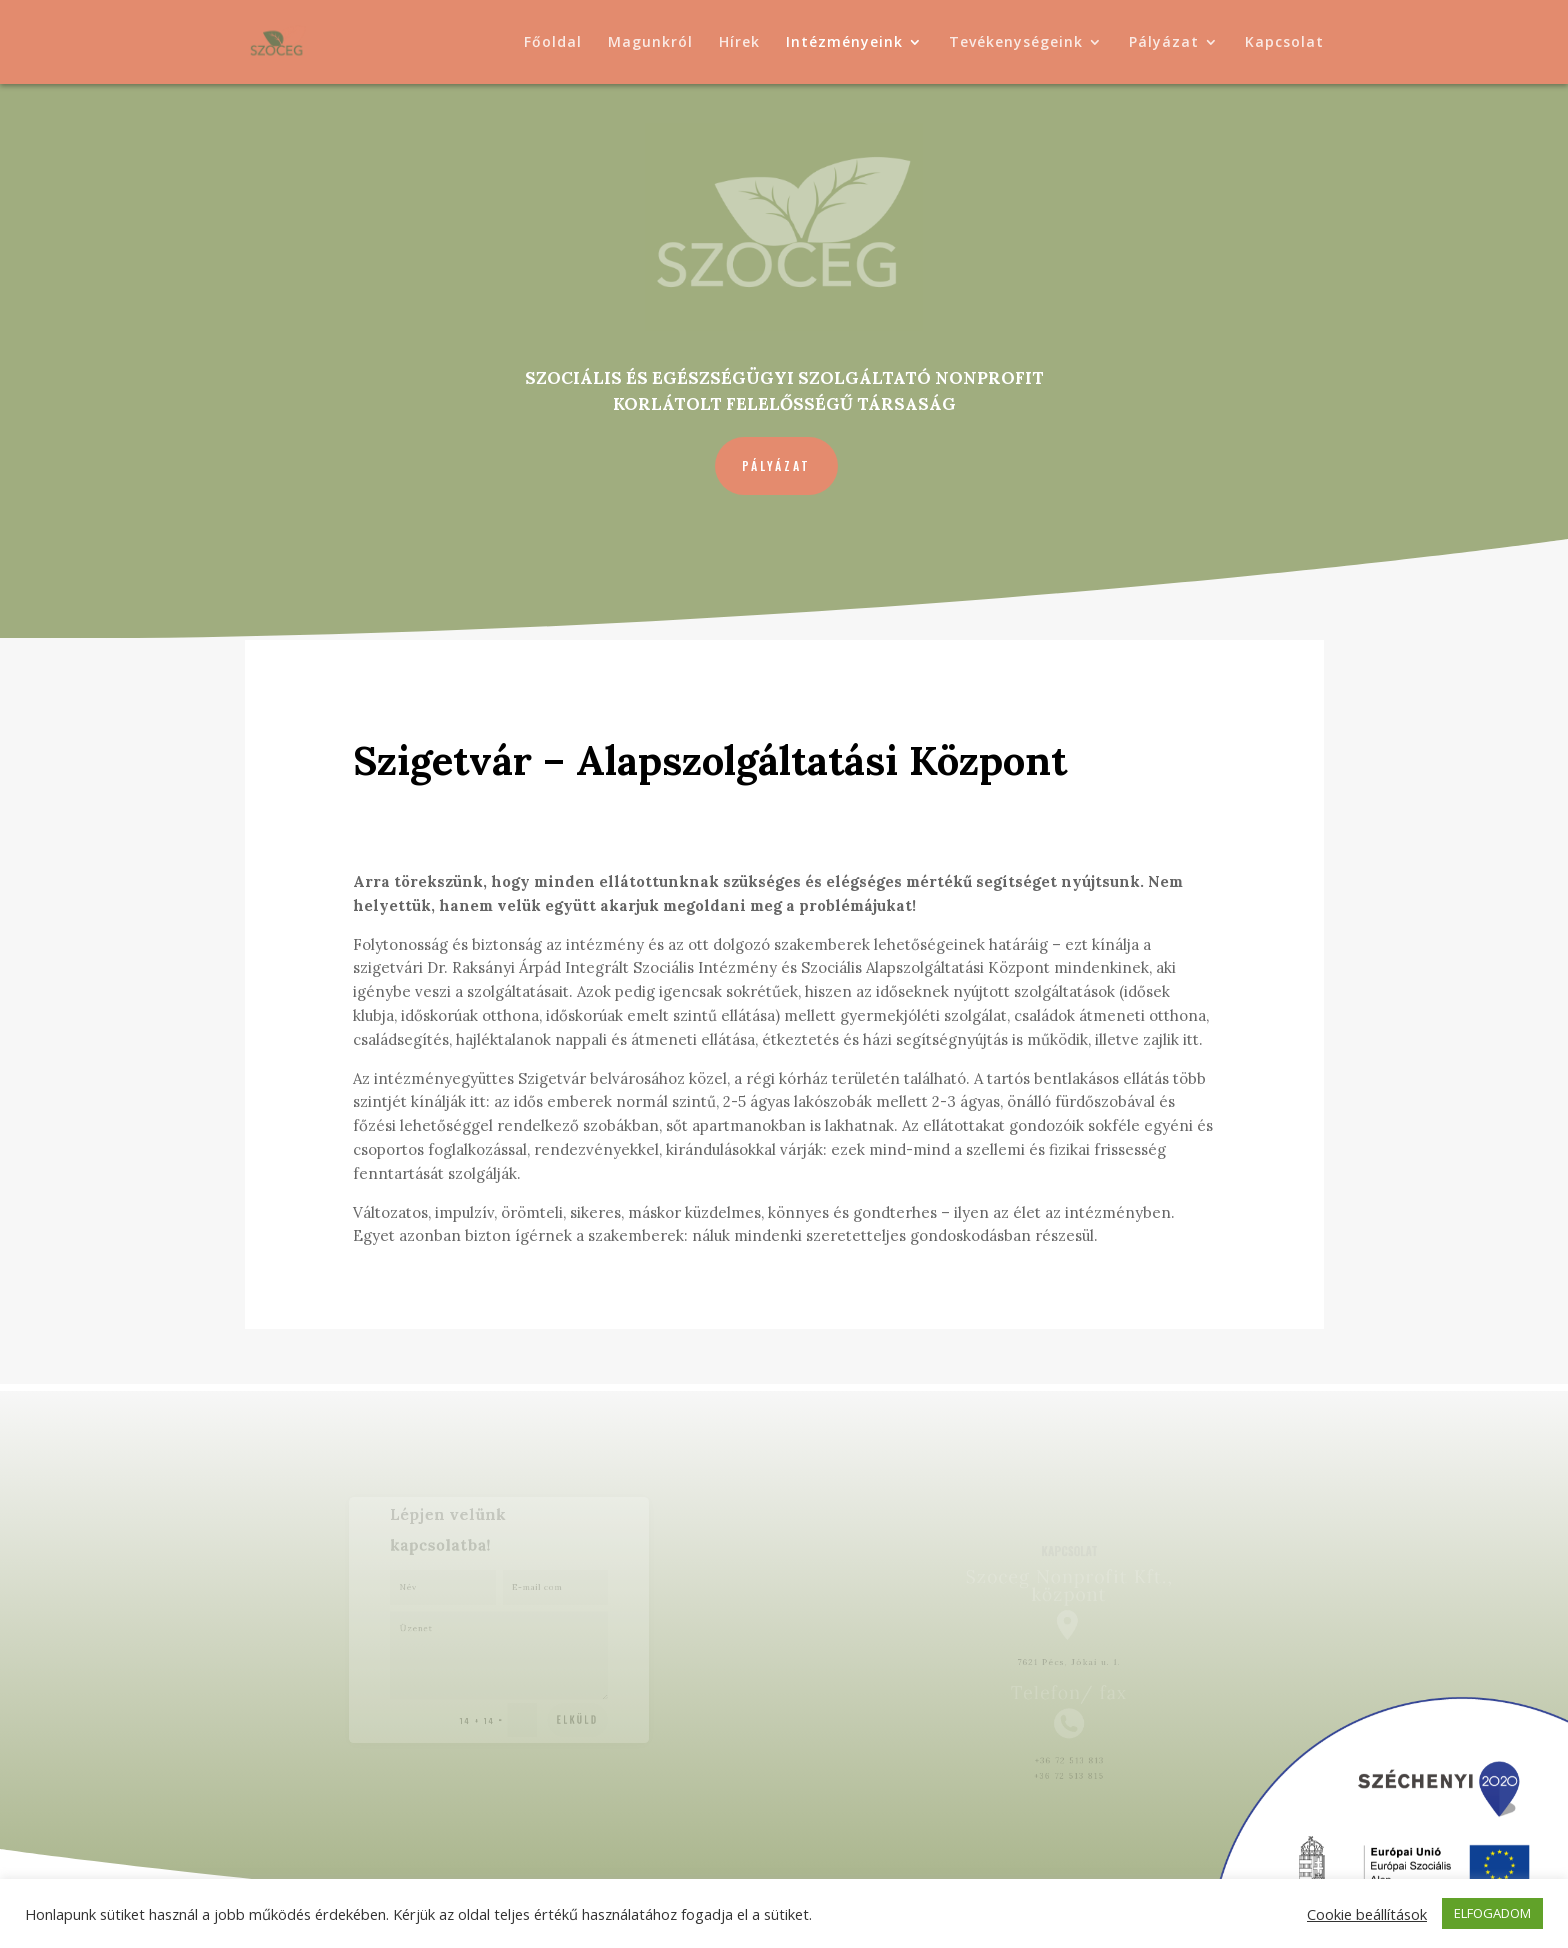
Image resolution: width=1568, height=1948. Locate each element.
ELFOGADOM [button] (1492, 1913)
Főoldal (553, 43)
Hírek (739, 43)
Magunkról (650, 43)
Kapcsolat (1284, 43)
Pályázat (1164, 43)
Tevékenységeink (1016, 43)
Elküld (568, 1707)
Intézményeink (844, 43)
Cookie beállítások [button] (1367, 1914)
